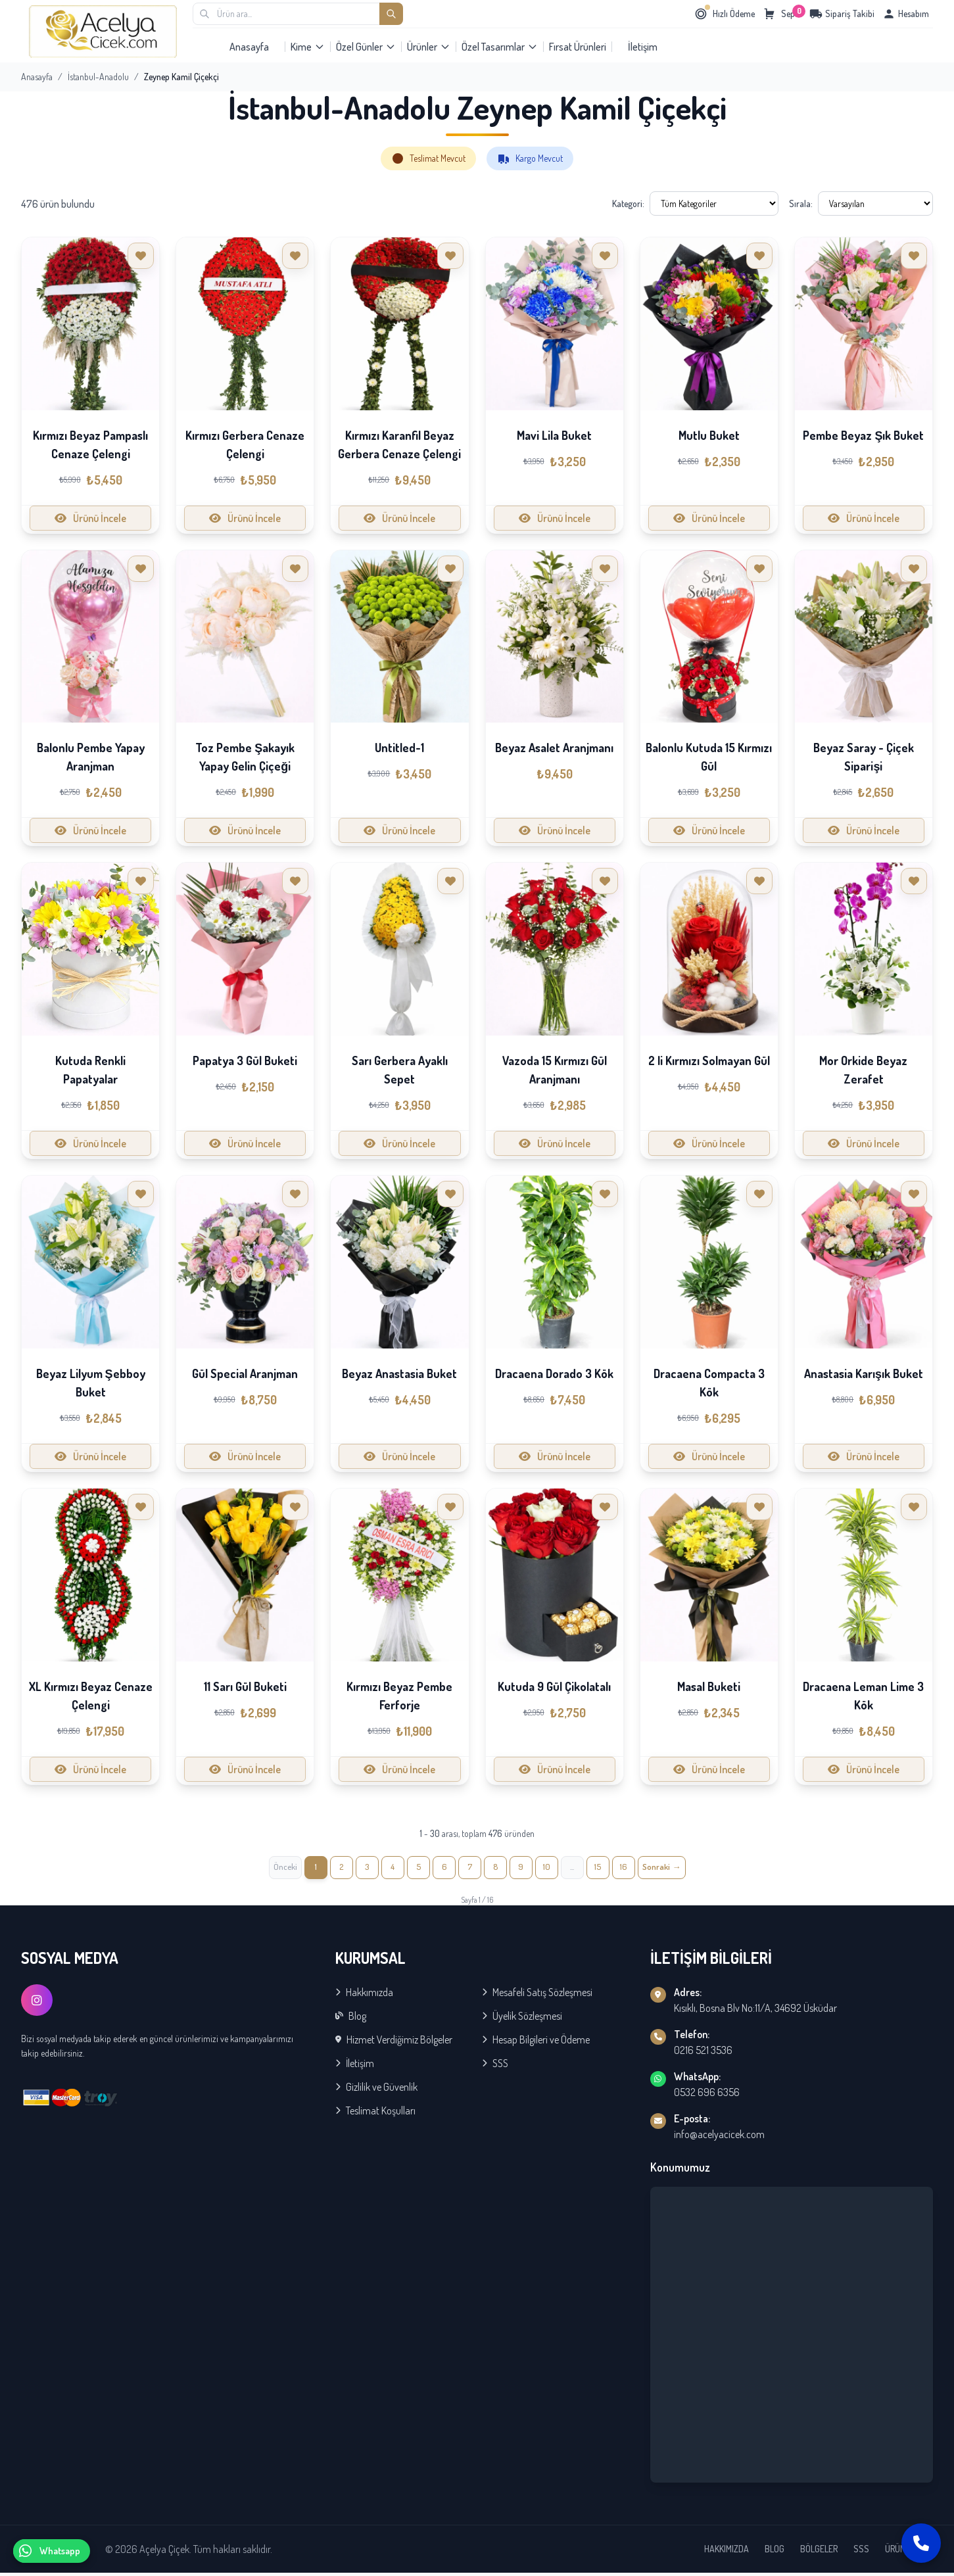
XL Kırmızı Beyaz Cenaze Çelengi (91, 1695)
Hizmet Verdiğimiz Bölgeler (393, 2042)
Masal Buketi (708, 1686)
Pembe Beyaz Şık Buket (863, 435)
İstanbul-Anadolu (98, 76)
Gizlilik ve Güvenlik (376, 2090)
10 (556, 1868)
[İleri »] (684, 1869)
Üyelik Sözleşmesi (522, 2019)
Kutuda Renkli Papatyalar (90, 1069)
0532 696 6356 (707, 2095)
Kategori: (628, 203)
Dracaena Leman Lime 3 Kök (863, 1695)
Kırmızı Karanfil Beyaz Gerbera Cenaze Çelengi (399, 444)
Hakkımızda (364, 1995)
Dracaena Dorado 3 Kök (554, 1373)
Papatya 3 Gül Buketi (245, 1060)
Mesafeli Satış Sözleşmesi (537, 1995)
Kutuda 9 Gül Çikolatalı (554, 1686)
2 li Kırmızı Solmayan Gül (709, 1060)
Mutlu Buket (709, 435)
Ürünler (428, 46)
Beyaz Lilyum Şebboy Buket (90, 1382)
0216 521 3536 (703, 2053)
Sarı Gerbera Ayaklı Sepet (400, 1069)
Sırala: (801, 203)
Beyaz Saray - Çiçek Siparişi (863, 756)
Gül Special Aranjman (245, 1373)
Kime (308, 46)
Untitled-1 (399, 747)
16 (642, 1868)
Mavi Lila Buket (554, 435)
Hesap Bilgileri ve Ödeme (536, 2042)
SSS (495, 2066)
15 (613, 1868)
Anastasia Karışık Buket (863, 1373)
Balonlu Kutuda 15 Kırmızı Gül (709, 756)
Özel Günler (366, 46)
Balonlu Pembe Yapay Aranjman (91, 756)
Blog (350, 2019)
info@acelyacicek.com (719, 2137)
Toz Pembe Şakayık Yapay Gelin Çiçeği (245, 756)
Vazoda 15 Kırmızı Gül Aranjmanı (554, 1069)
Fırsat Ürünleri (577, 46)
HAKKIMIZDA (726, 2552)
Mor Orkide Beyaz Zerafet (863, 1069)
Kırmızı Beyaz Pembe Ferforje (399, 1695)
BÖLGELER (819, 2552)
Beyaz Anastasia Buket (399, 1373)
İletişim (642, 46)
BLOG (774, 2552)
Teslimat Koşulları (375, 2113)
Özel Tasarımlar (500, 46)
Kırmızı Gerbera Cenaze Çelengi (244, 444)
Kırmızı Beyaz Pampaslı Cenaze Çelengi (90, 444)
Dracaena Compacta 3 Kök (709, 1382)
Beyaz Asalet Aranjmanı (554, 747)
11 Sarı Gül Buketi (245, 1686)
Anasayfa (249, 46)
